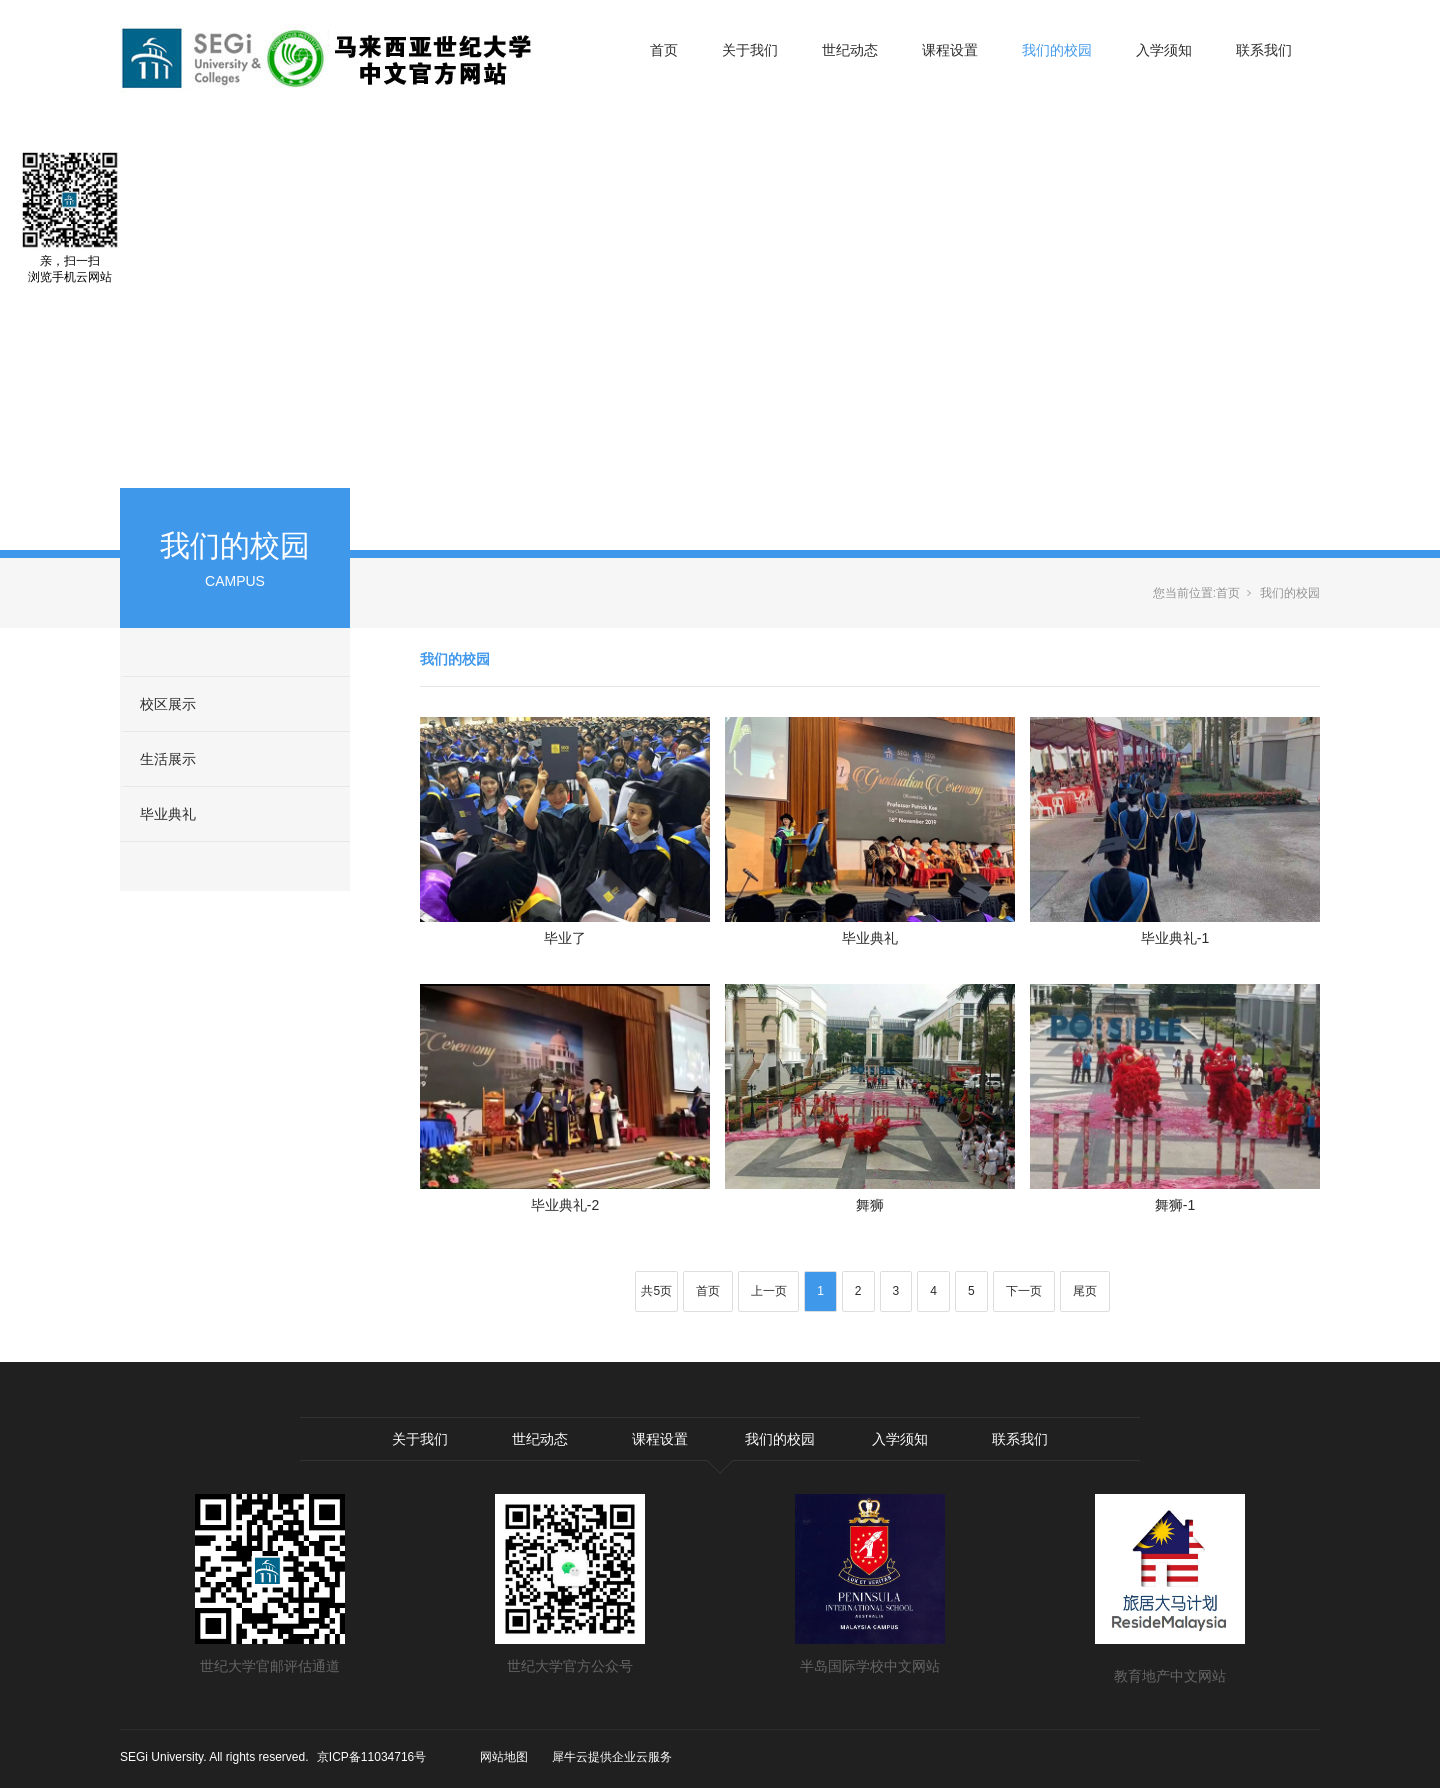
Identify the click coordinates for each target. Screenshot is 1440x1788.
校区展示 (168, 704)
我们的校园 (1057, 50)
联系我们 (1264, 50)
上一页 (769, 1291)
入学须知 (1164, 50)
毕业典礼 (168, 814)
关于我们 (750, 50)
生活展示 (168, 759)
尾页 (1085, 1291)
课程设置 (950, 50)
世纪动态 (850, 50)
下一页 (1024, 1291)
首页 (664, 50)
